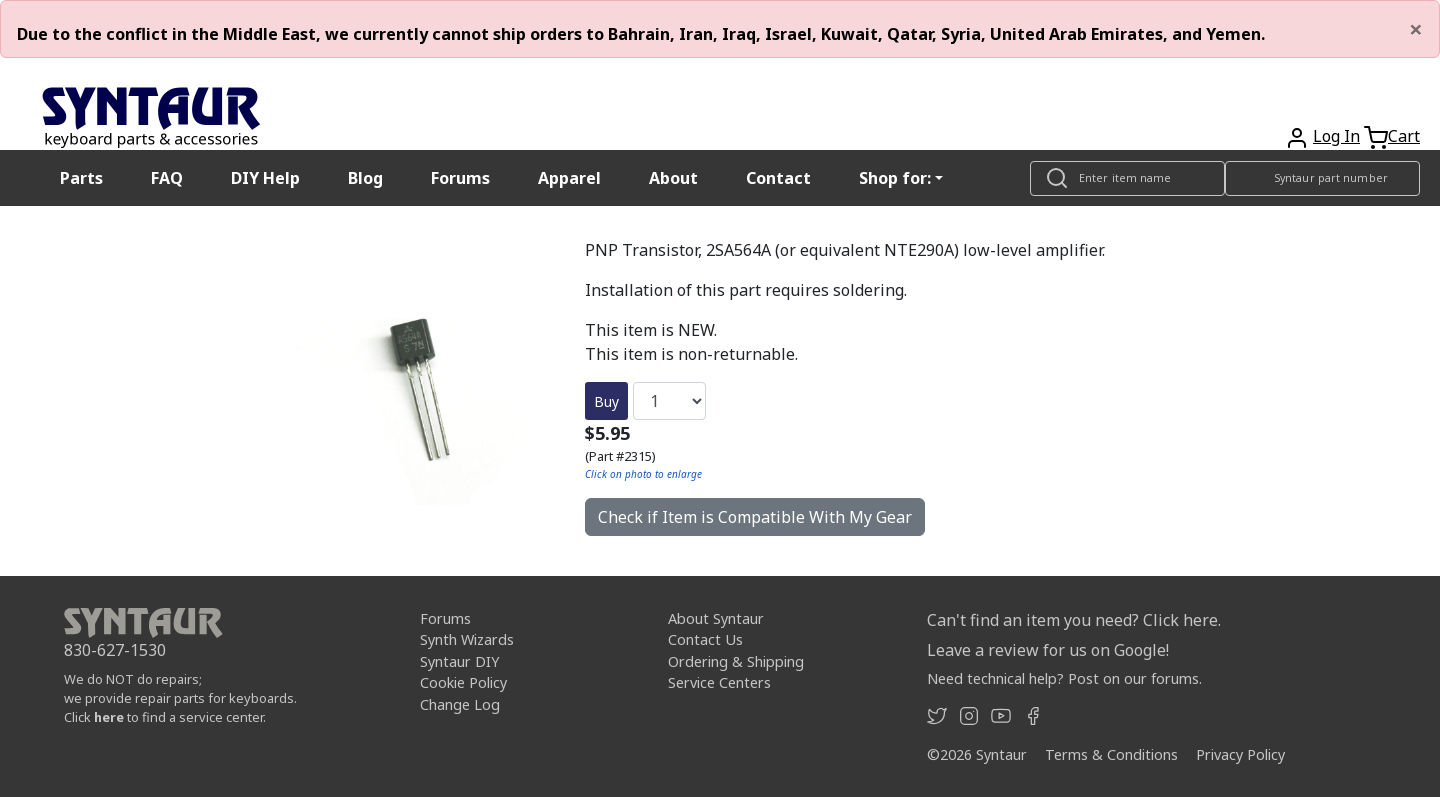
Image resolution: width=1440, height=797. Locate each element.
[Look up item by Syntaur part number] (1322, 178)
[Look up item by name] (1127, 178)
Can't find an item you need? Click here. (1074, 620)
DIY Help (265, 178)
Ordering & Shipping (736, 661)
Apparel (569, 178)
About (673, 178)
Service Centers (719, 682)
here (109, 717)
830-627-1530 (115, 650)
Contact (778, 178)
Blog (365, 178)
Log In (1336, 136)
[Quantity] (669, 401)
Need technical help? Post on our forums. (1064, 678)
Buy (606, 401)
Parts (81, 178)
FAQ (167, 178)
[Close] (1416, 29)
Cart (1404, 136)
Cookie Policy (463, 682)
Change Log (460, 704)
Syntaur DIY (459, 661)
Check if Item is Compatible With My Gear (755, 517)
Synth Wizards (467, 639)
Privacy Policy (1240, 754)
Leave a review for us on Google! (1048, 650)
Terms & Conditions (1111, 754)
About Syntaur (716, 618)
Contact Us (705, 639)
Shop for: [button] (895, 178)
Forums (460, 178)
